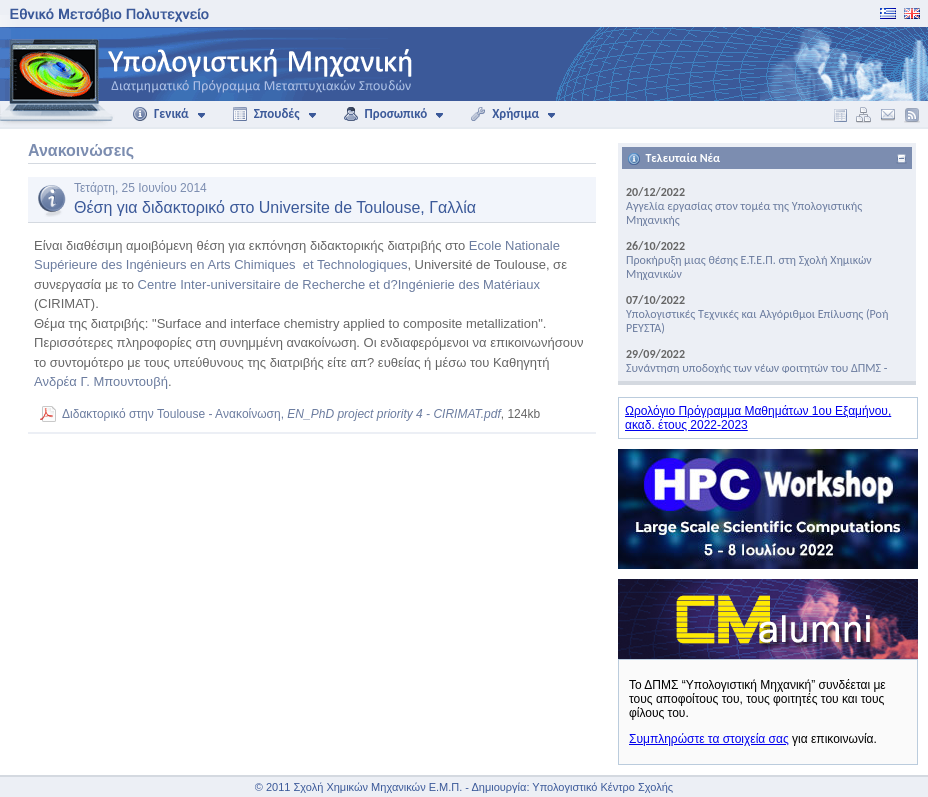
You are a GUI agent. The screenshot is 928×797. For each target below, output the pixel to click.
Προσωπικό (385, 114)
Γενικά (160, 114)
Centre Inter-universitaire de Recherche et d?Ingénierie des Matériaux (339, 284)
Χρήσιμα (504, 114)
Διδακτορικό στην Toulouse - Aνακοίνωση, (281, 414)
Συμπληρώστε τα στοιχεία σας (709, 739)
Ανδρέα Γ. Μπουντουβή (101, 381)
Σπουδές (266, 114)
